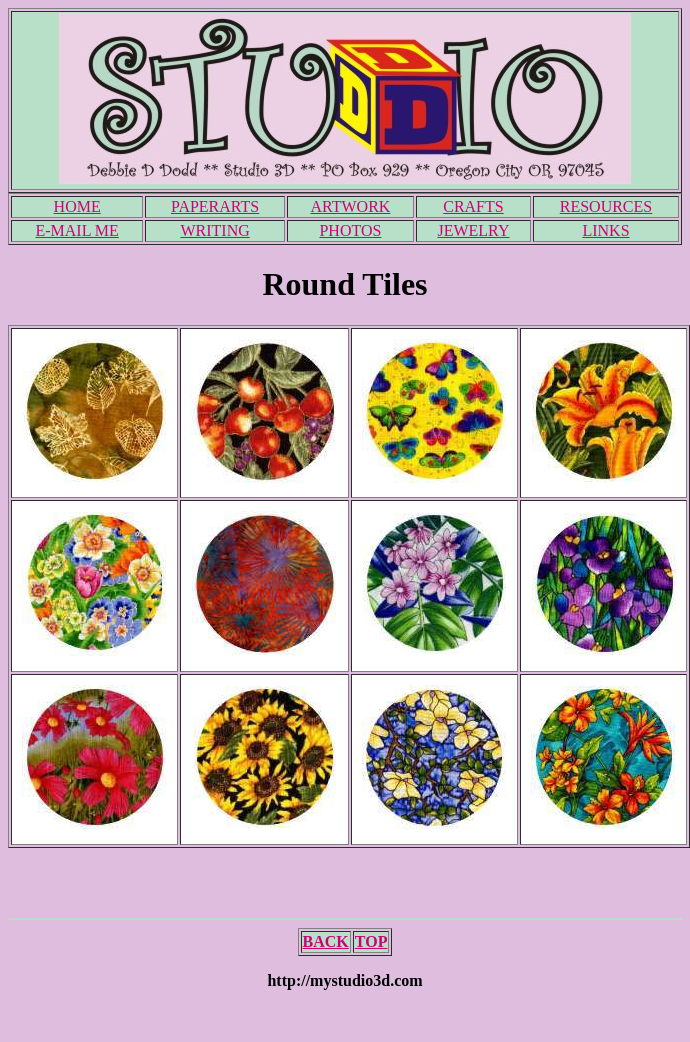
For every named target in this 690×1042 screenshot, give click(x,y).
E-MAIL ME (76, 230)
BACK (326, 941)
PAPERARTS (215, 206)
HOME (77, 206)
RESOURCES (606, 206)
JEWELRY (473, 230)
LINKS (605, 230)
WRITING (214, 230)
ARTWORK (350, 206)
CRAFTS (473, 206)
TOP (371, 941)
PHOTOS (350, 230)
